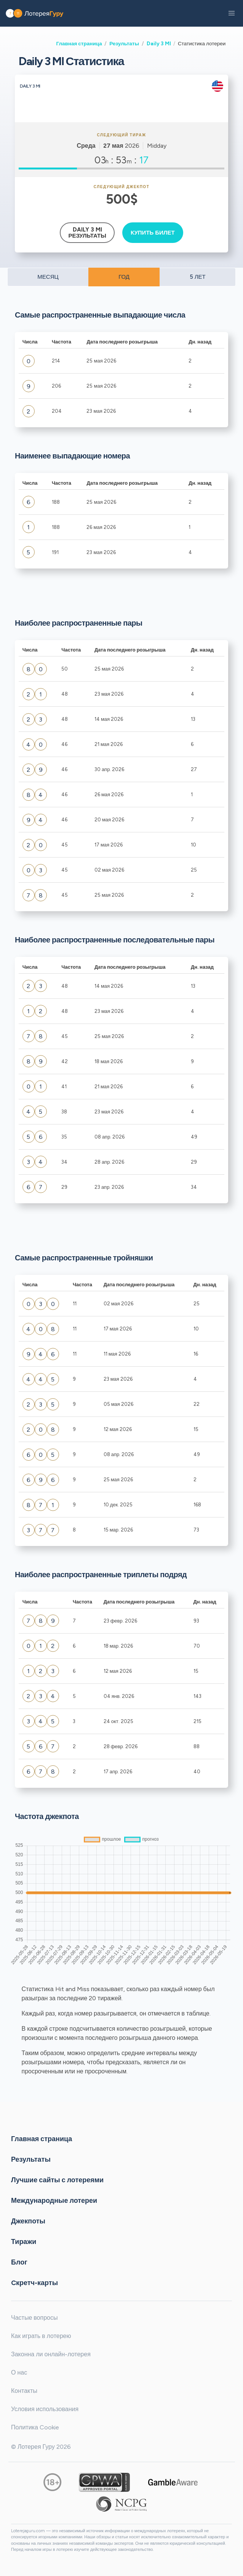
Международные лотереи (54, 2200)
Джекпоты (28, 2221)
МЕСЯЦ (47, 276)
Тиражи (23, 2241)
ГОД (123, 276)
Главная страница (79, 43)
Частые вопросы (34, 2317)
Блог (19, 2262)
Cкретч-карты (34, 2282)
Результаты (124, 43)
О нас (19, 2372)
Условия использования (44, 2409)
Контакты (24, 2390)
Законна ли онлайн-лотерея (51, 2354)
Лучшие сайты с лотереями (57, 2179)
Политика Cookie (35, 2427)
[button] (231, 13)
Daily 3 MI (159, 43)
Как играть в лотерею (41, 2336)
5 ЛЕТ (198, 276)
